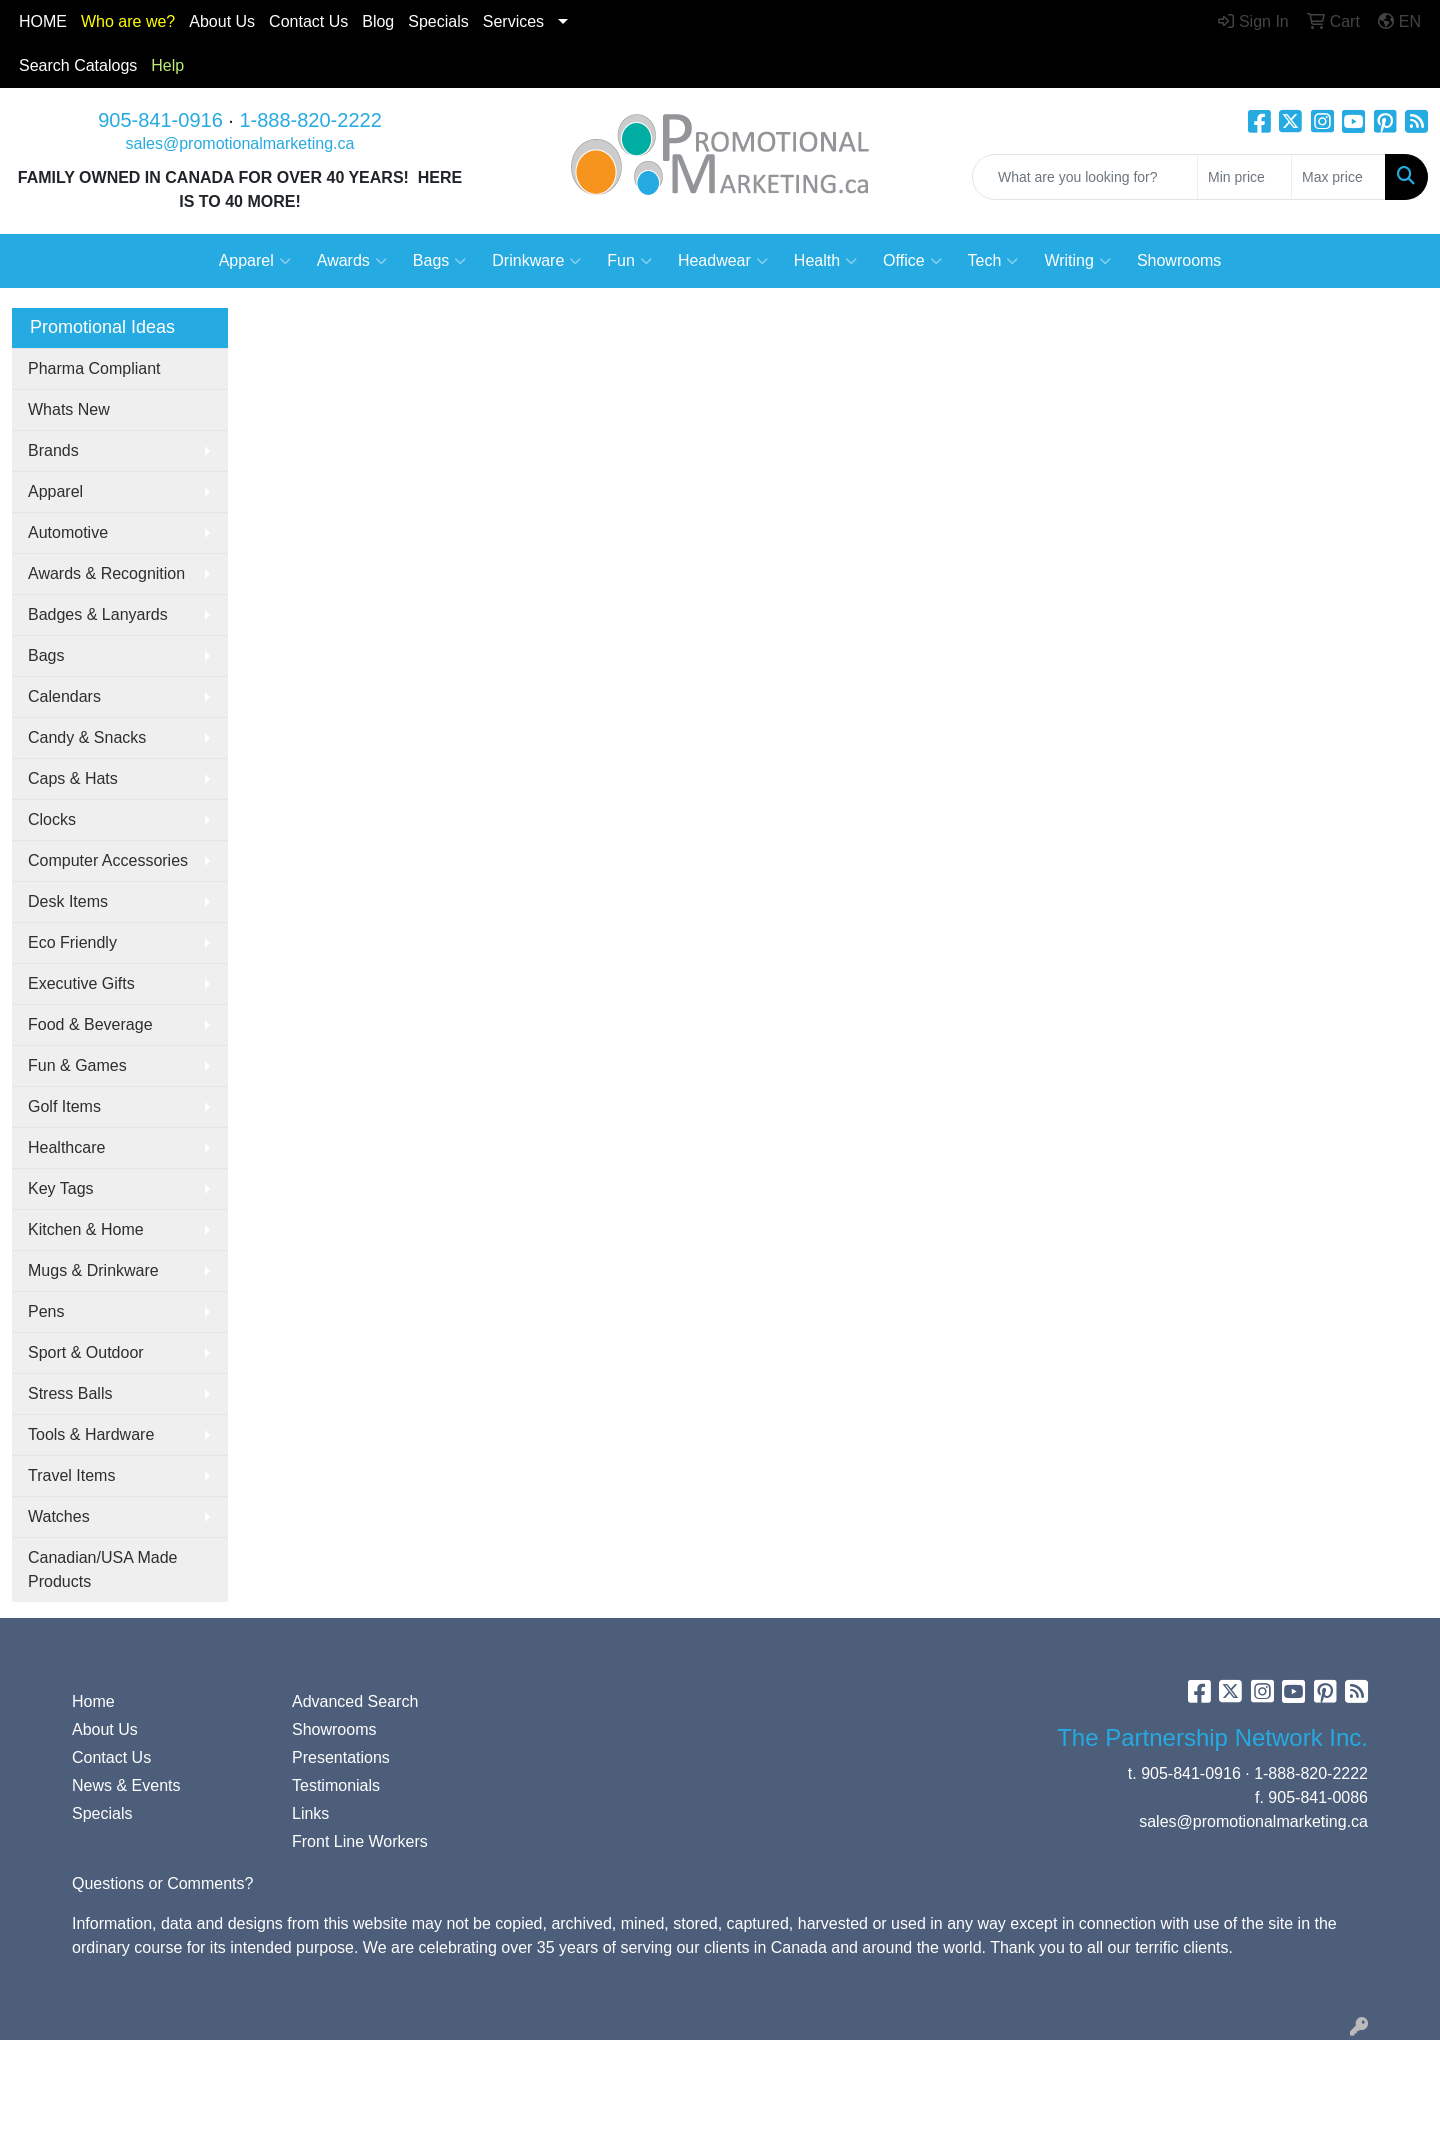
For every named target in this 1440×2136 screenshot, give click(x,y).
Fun (629, 261)
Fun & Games (77, 1065)
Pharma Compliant (94, 368)
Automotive (68, 532)
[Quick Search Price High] (1338, 177)
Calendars (64, 696)
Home (93, 1701)
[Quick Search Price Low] (1244, 177)
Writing (1077, 261)
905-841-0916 (160, 120)
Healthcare (66, 1147)
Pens (46, 1311)
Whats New (69, 409)
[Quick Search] (1085, 177)
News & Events (126, 1785)
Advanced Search (355, 1701)
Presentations (341, 1757)
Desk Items (68, 901)
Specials (438, 21)
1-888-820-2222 (310, 120)
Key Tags (61, 1188)
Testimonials (336, 1785)
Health (825, 261)
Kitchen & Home (86, 1229)
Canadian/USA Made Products (102, 1569)
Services (513, 21)
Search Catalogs (78, 65)
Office (912, 261)
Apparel (255, 261)
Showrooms (1179, 260)
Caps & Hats (73, 778)
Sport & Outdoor (86, 1352)
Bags (439, 261)
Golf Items (64, 1106)
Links (310, 1813)
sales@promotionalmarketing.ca (240, 143)
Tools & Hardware (91, 1434)
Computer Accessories (108, 860)
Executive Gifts (81, 983)
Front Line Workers (360, 1841)
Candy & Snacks (87, 737)
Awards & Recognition (106, 573)
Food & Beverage (90, 1024)
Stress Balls (70, 1393)
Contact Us (111, 1757)
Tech (993, 261)
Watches (59, 1516)
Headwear (723, 261)
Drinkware (536, 261)
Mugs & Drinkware (93, 1270)
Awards (352, 261)
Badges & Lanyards (98, 614)
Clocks (52, 819)
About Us (222, 21)
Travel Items (71, 1475)
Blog (378, 21)
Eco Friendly (72, 942)
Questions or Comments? (162, 1883)
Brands (53, 450)
